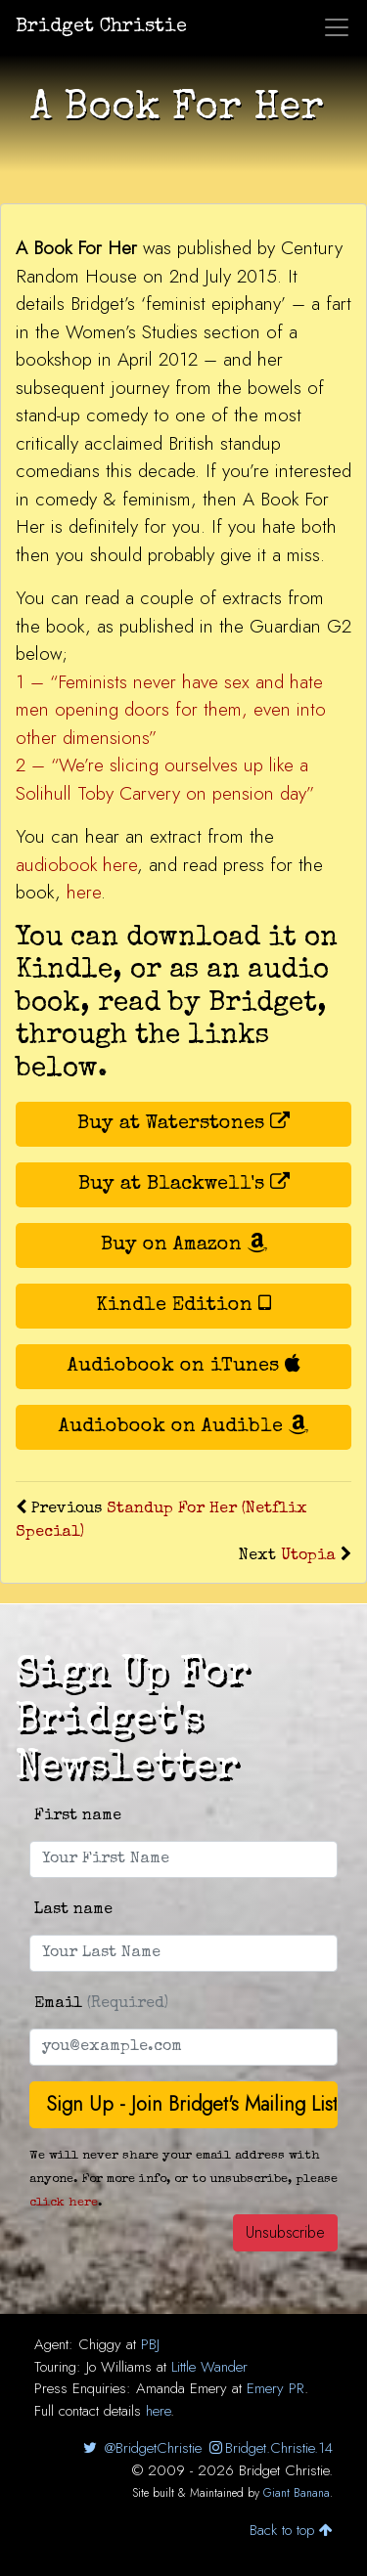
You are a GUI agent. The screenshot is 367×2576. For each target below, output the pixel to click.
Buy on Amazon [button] (184, 1244)
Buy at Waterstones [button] (183, 1123)
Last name (73, 1910)
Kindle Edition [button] (183, 1304)
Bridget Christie (101, 27)
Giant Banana (296, 2493)
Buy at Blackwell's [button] (184, 1183)
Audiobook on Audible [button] (183, 1426)
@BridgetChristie (140, 2448)
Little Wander (209, 2367)
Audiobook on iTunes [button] (184, 1365)
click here (63, 2203)
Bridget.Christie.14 (269, 2448)
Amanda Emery (181, 2388)
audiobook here (76, 864)
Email (101, 2004)
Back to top (291, 2530)
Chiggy (99, 2344)
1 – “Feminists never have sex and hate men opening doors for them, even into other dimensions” (171, 710)
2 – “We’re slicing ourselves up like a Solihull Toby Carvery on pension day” (165, 779)
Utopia (308, 1556)
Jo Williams (119, 2367)
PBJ (150, 2344)
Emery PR (275, 2388)
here (84, 892)
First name (77, 1816)
